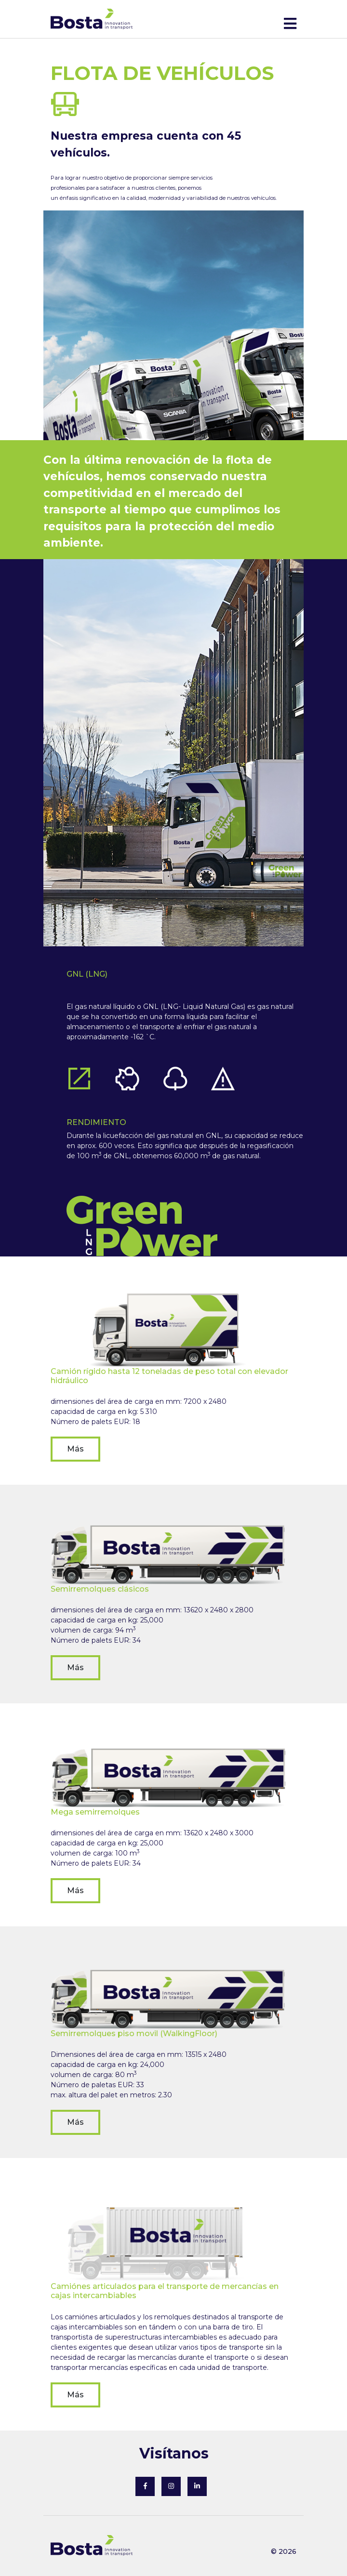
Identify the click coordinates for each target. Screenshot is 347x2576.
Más (75, 1448)
